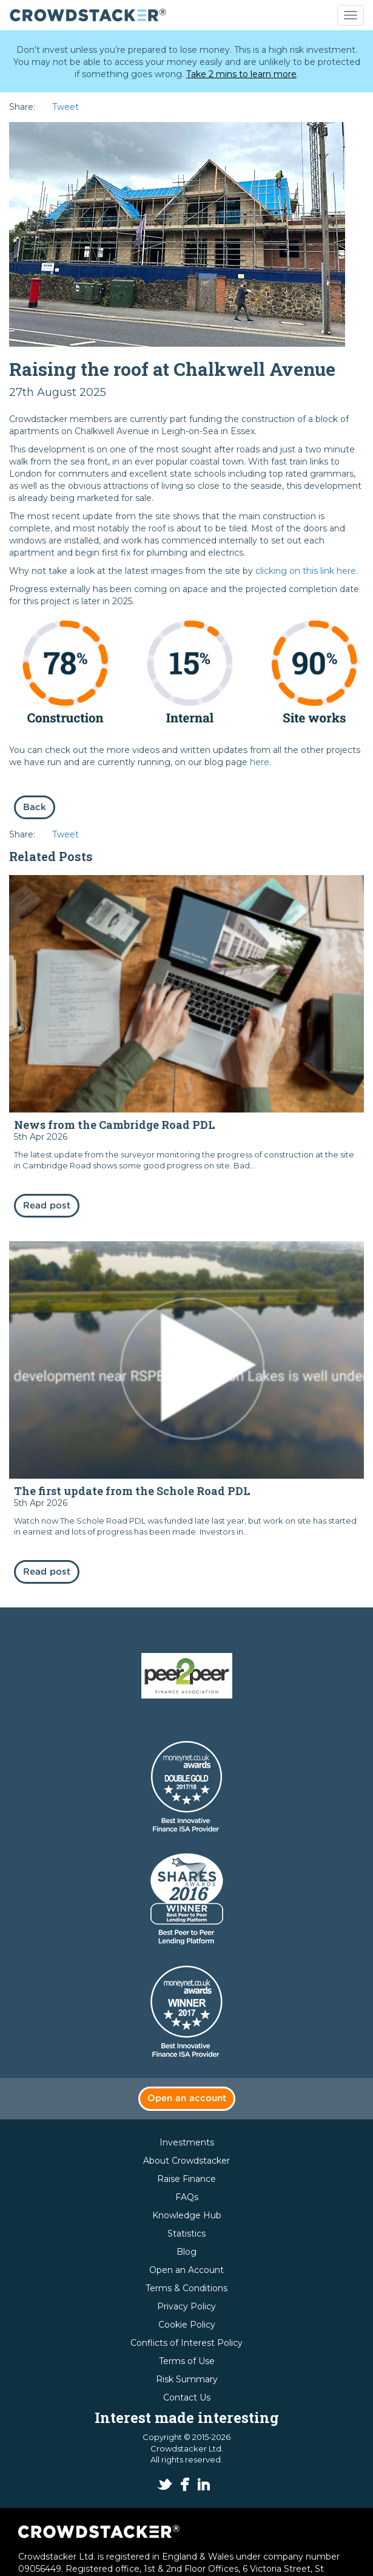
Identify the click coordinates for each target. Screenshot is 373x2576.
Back (34, 807)
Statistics (186, 2233)
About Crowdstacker (186, 2160)
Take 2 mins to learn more (241, 74)
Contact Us (186, 2397)
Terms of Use (187, 2361)
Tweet (65, 106)
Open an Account (186, 2269)
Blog (186, 2251)
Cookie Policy (186, 2324)
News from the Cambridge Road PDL (114, 1124)
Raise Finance (186, 2178)
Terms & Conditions (186, 2288)
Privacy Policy (186, 2306)
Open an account (186, 2098)
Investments (187, 2142)
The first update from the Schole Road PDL (132, 1491)
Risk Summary (187, 2379)
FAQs (186, 2197)
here (259, 762)
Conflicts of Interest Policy (186, 2342)
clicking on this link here (305, 570)
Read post (46, 1206)
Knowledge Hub (186, 2215)
